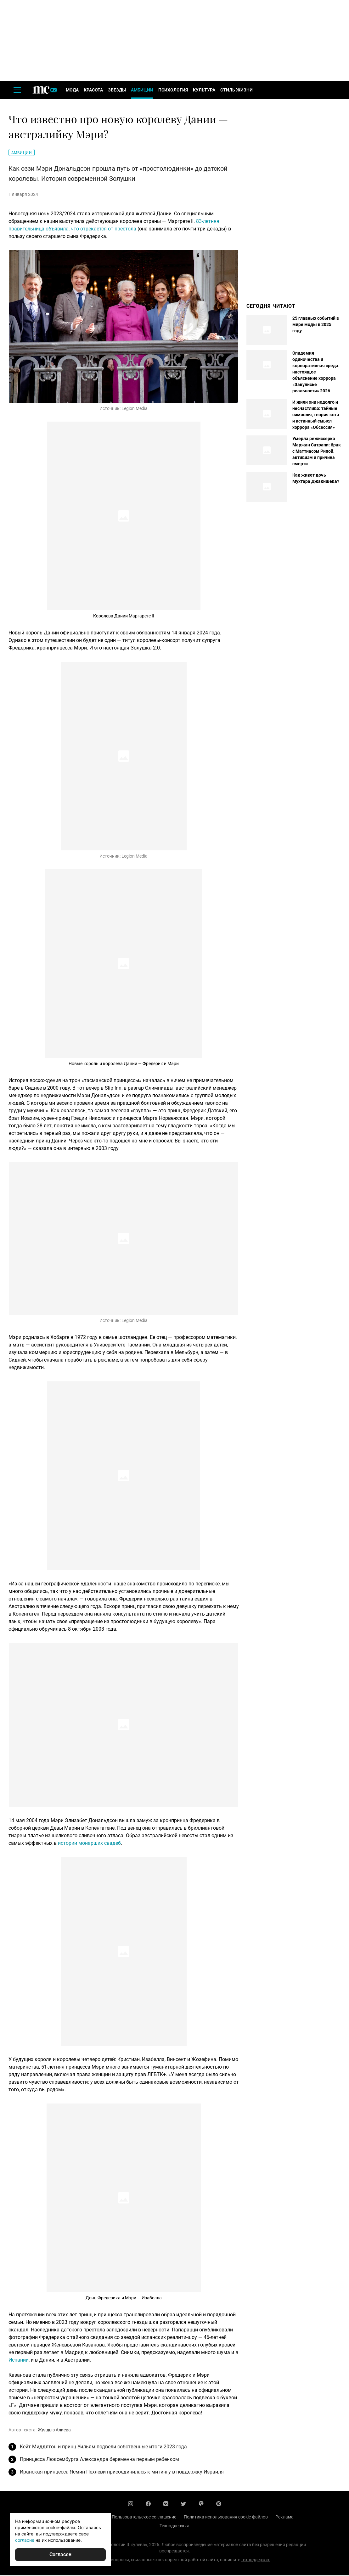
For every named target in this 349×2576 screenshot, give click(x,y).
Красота (93, 90)
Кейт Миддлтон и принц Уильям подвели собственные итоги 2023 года (103, 2447)
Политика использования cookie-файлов (226, 2517)
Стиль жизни (236, 90)
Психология (173, 90)
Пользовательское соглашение (144, 2517)
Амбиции (142, 90)
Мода (72, 90)
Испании (18, 2360)
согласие (24, 2540)
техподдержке (255, 2560)
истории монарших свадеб (89, 1844)
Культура (204, 90)
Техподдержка (174, 2526)
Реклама (284, 2517)
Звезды (117, 90)
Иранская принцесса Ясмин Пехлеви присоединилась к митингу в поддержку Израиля (122, 2472)
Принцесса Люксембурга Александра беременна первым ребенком (99, 2460)
